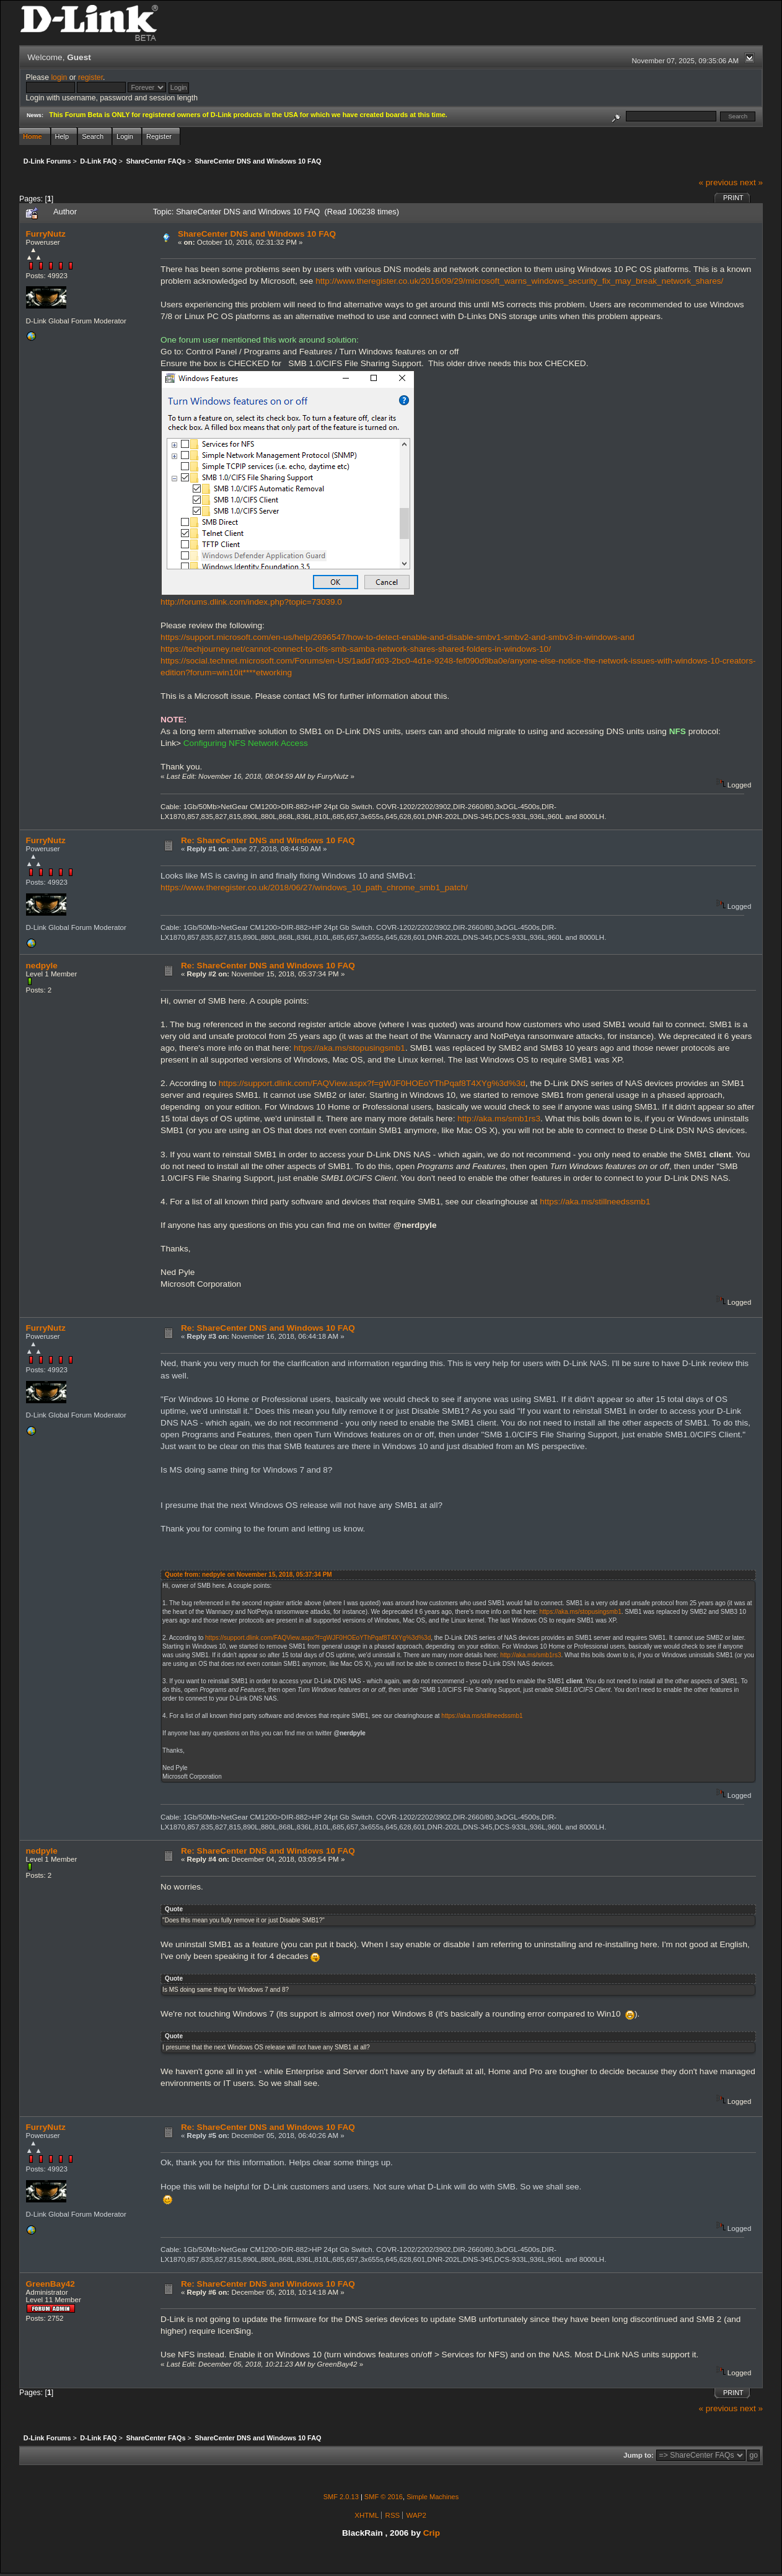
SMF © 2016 (383, 2496)
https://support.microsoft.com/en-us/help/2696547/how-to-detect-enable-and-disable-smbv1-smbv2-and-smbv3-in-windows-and (397, 637)
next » (751, 182)
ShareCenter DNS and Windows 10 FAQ (257, 234)
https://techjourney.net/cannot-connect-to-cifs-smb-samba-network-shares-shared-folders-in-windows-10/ (355, 649)
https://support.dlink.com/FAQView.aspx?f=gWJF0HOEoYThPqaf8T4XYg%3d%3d (372, 1083)
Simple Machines (432, 2496)
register (90, 77)
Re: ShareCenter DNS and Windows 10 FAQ (268, 840)
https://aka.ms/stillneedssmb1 (595, 1201)
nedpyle (42, 965)
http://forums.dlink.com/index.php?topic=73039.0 (251, 602)
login (59, 77)
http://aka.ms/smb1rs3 (498, 1118)
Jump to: (638, 2455)
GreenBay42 (50, 2284)
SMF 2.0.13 (341, 2496)
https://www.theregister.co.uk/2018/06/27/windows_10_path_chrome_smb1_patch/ (314, 887)
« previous (717, 182)
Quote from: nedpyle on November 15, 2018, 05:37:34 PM (248, 1574)
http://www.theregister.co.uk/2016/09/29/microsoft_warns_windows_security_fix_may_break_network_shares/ (519, 281)
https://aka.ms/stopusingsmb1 (349, 1048)
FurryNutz (46, 234)
